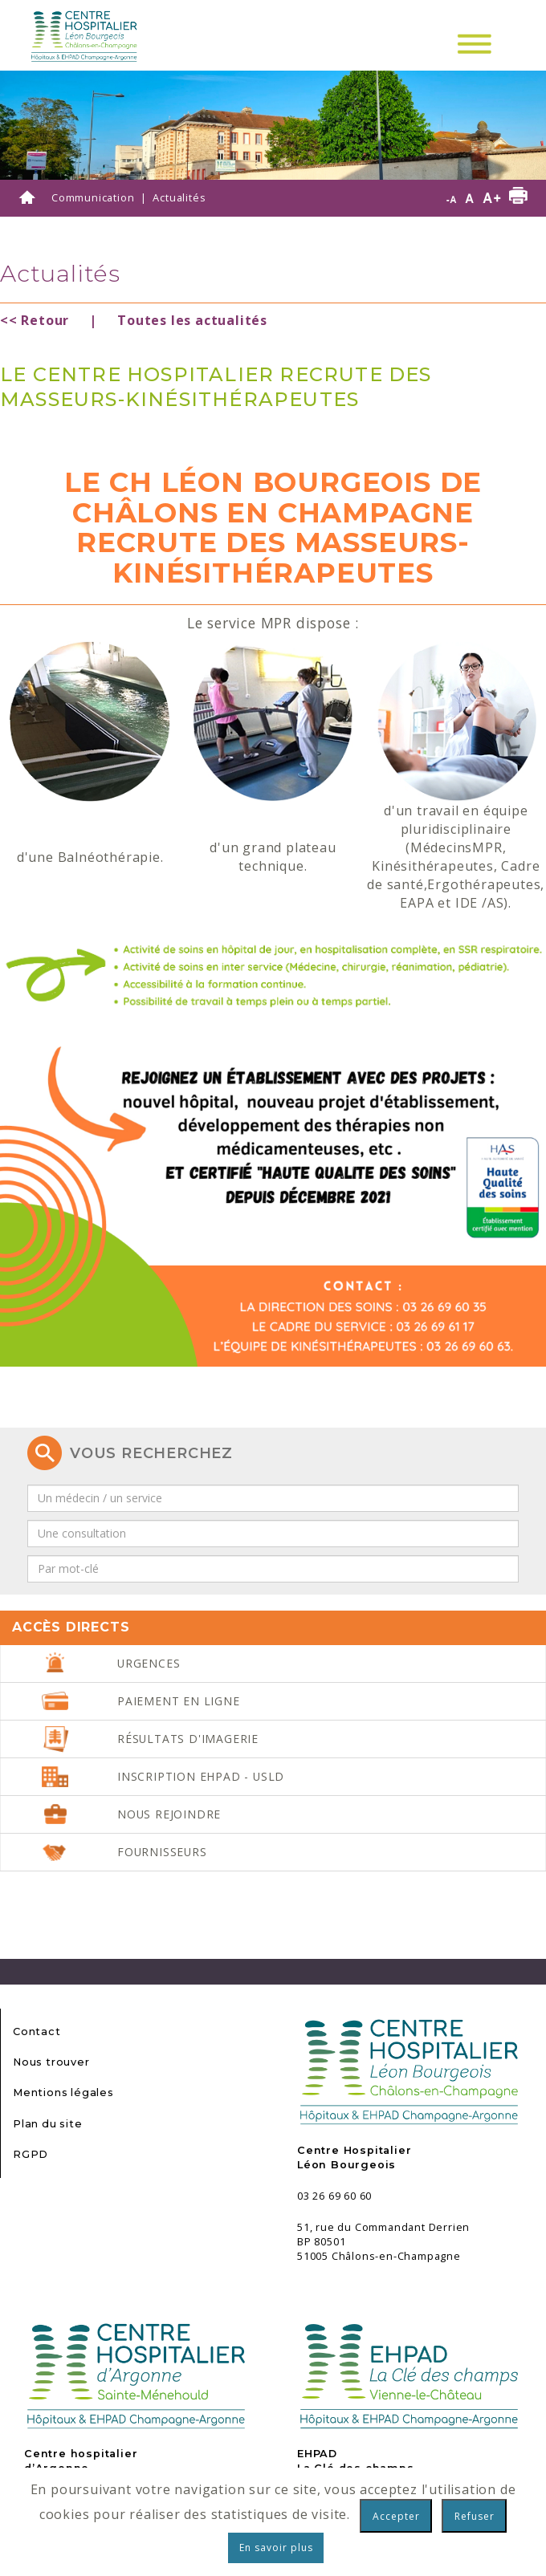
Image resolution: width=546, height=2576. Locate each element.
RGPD (30, 2154)
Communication (92, 197)
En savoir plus (276, 2547)
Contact (37, 2031)
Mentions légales (63, 2092)
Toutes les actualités (192, 320)
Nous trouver (51, 2062)
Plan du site (48, 2124)
